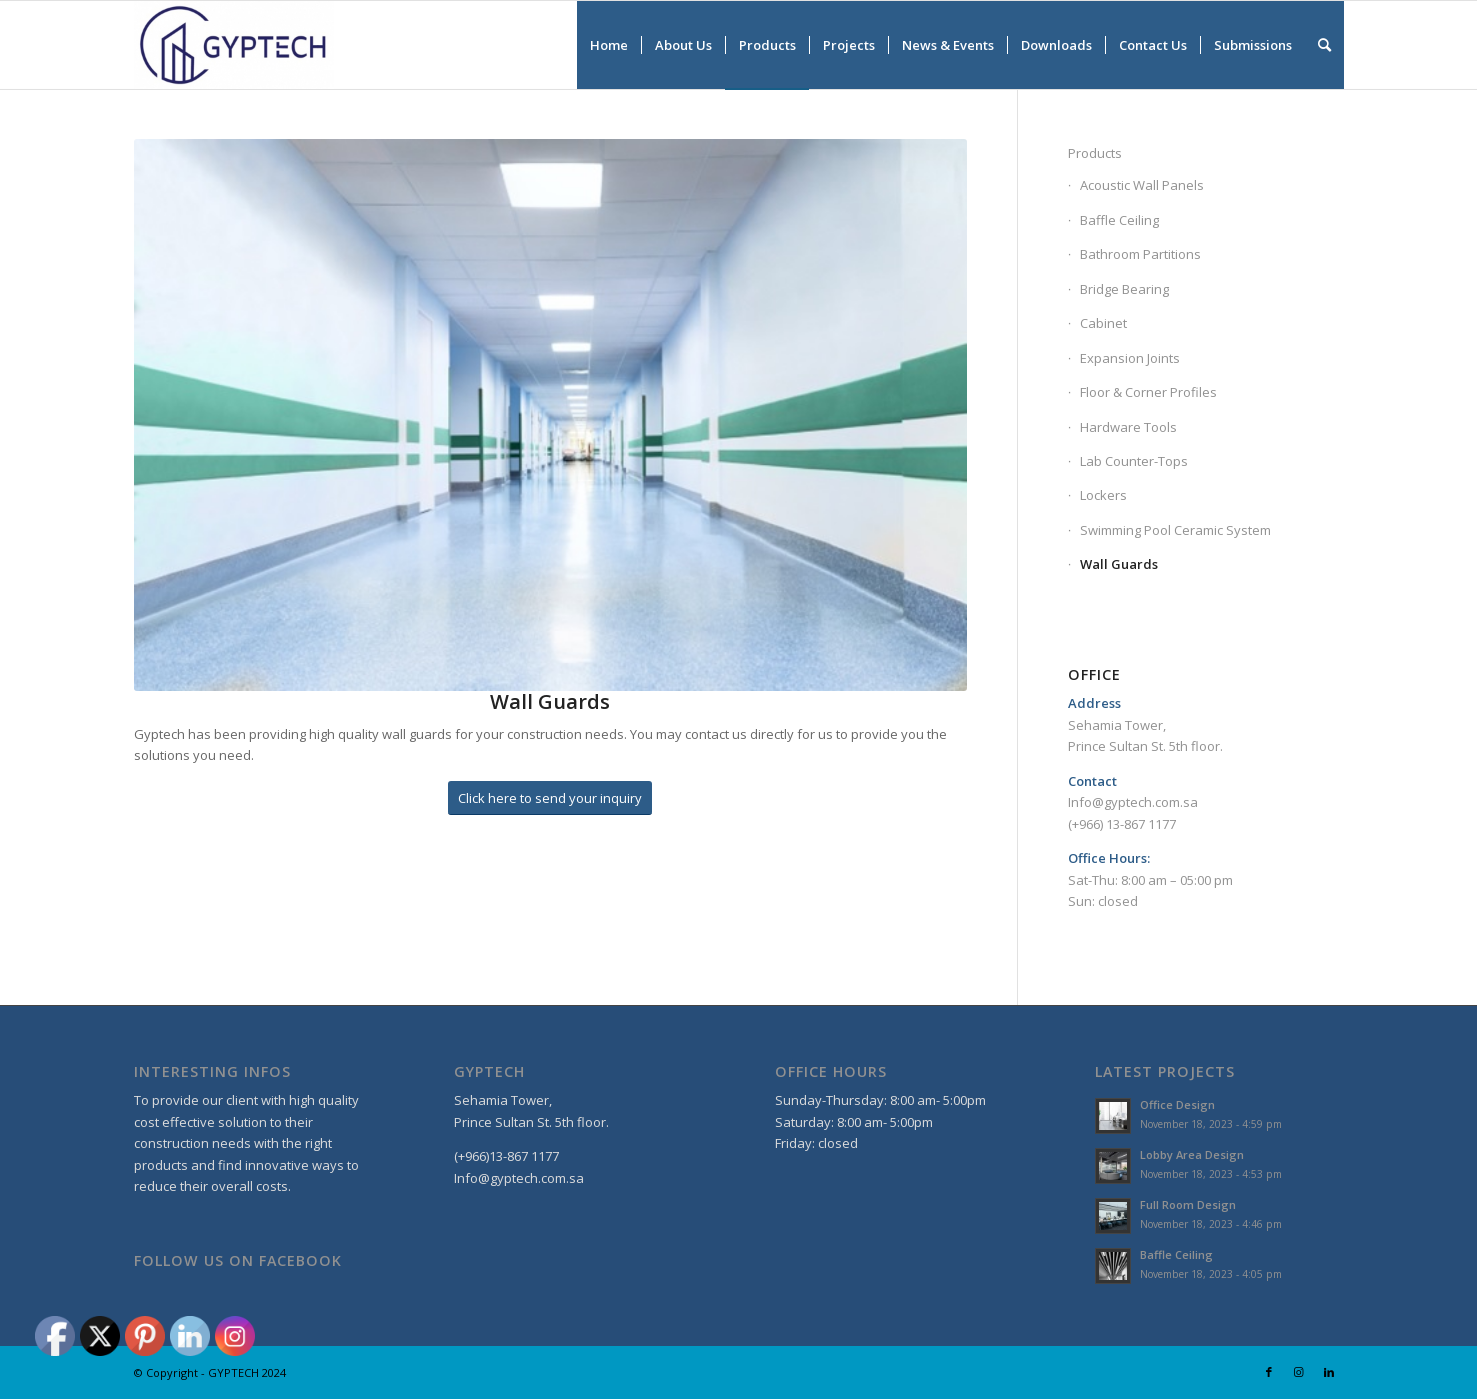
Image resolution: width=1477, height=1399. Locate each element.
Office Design (1177, 1104)
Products (1095, 153)
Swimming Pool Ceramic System (1175, 530)
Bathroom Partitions (1140, 254)
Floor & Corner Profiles (1148, 392)
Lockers (1103, 495)
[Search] (1324, 45)
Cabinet (1103, 323)
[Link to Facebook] (1269, 1372)
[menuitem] (609, 45)
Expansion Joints (1130, 358)
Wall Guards (1119, 564)
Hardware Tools (1128, 427)
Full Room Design (1188, 1204)
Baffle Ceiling (1119, 220)
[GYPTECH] (234, 45)
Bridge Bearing (1124, 289)
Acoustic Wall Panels (1142, 185)
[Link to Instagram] (1299, 1372)
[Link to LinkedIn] (1329, 1372)
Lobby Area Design (1192, 1154)
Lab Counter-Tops (1134, 461)
